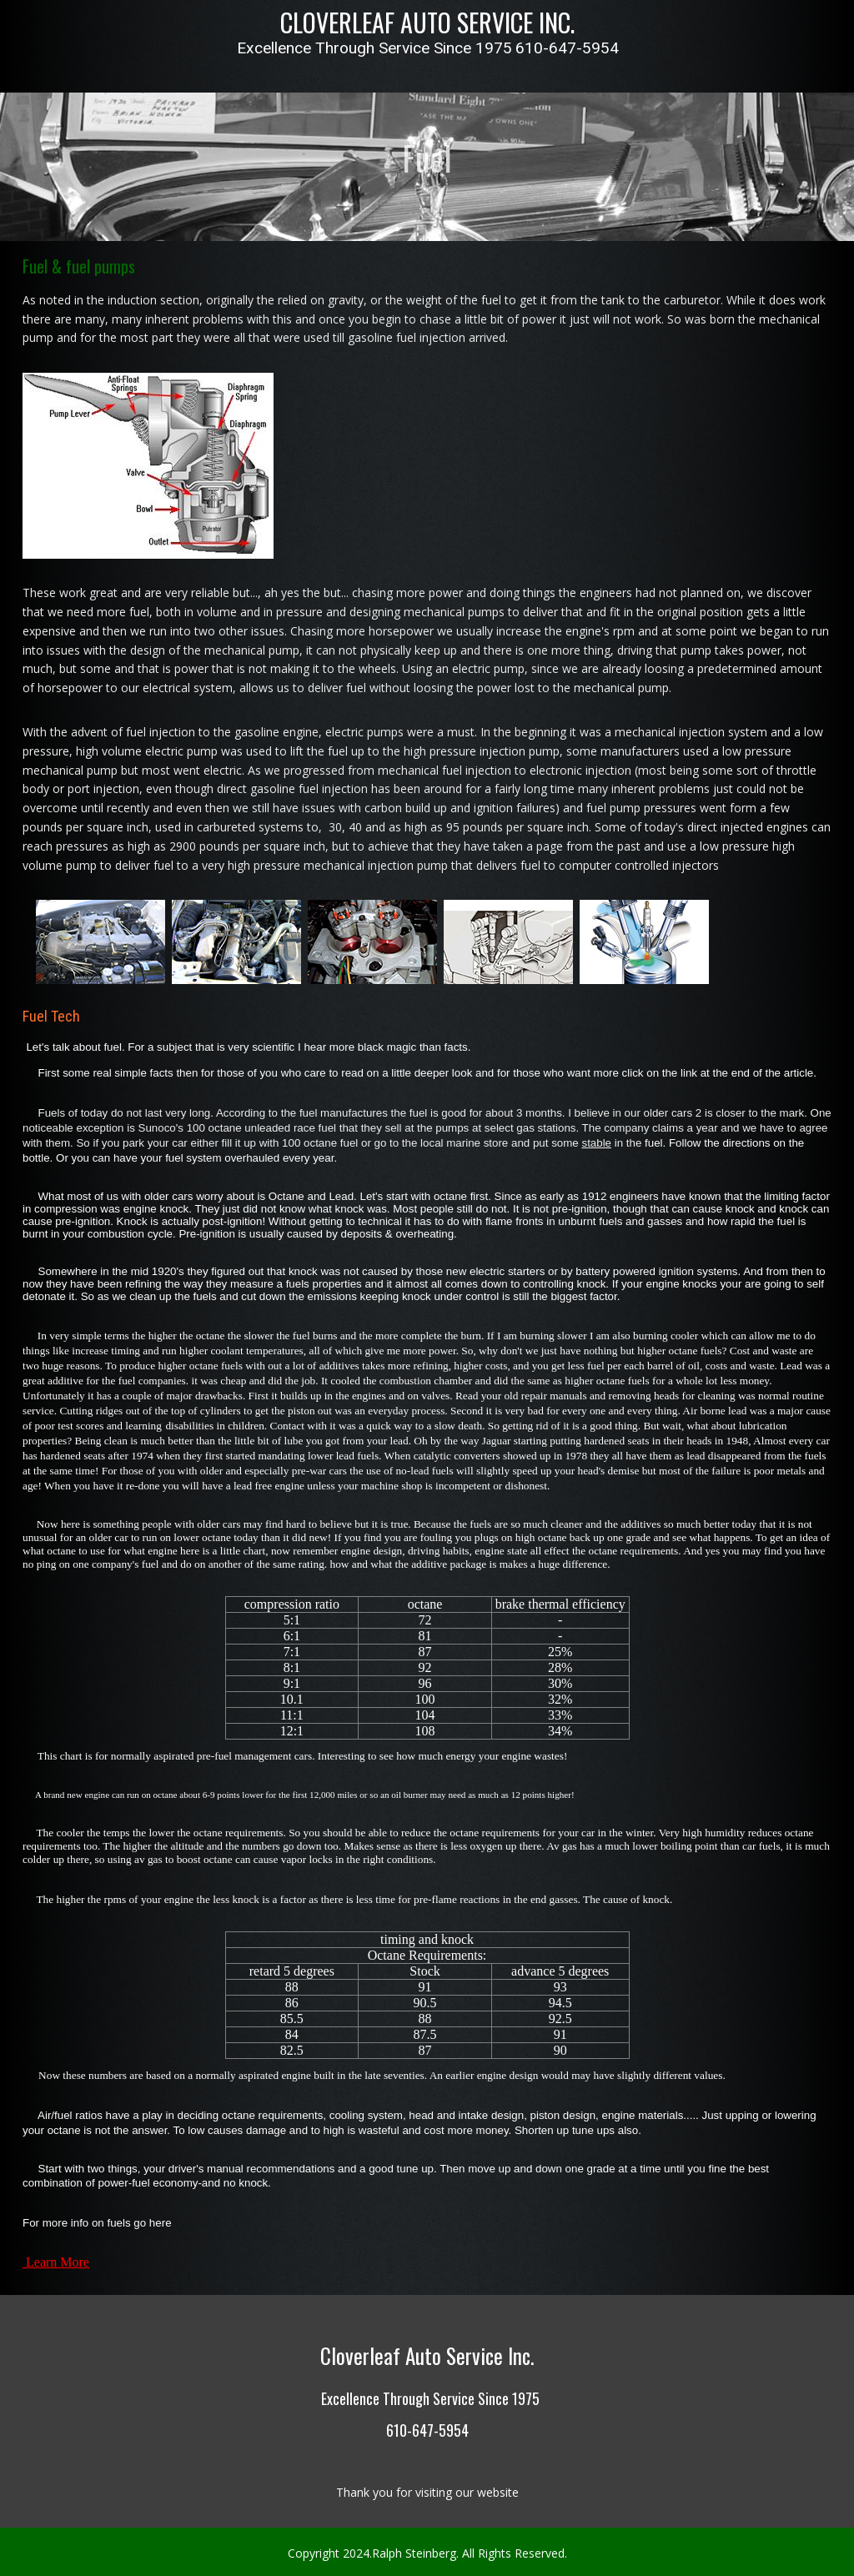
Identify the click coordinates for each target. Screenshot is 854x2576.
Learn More (57, 2249)
